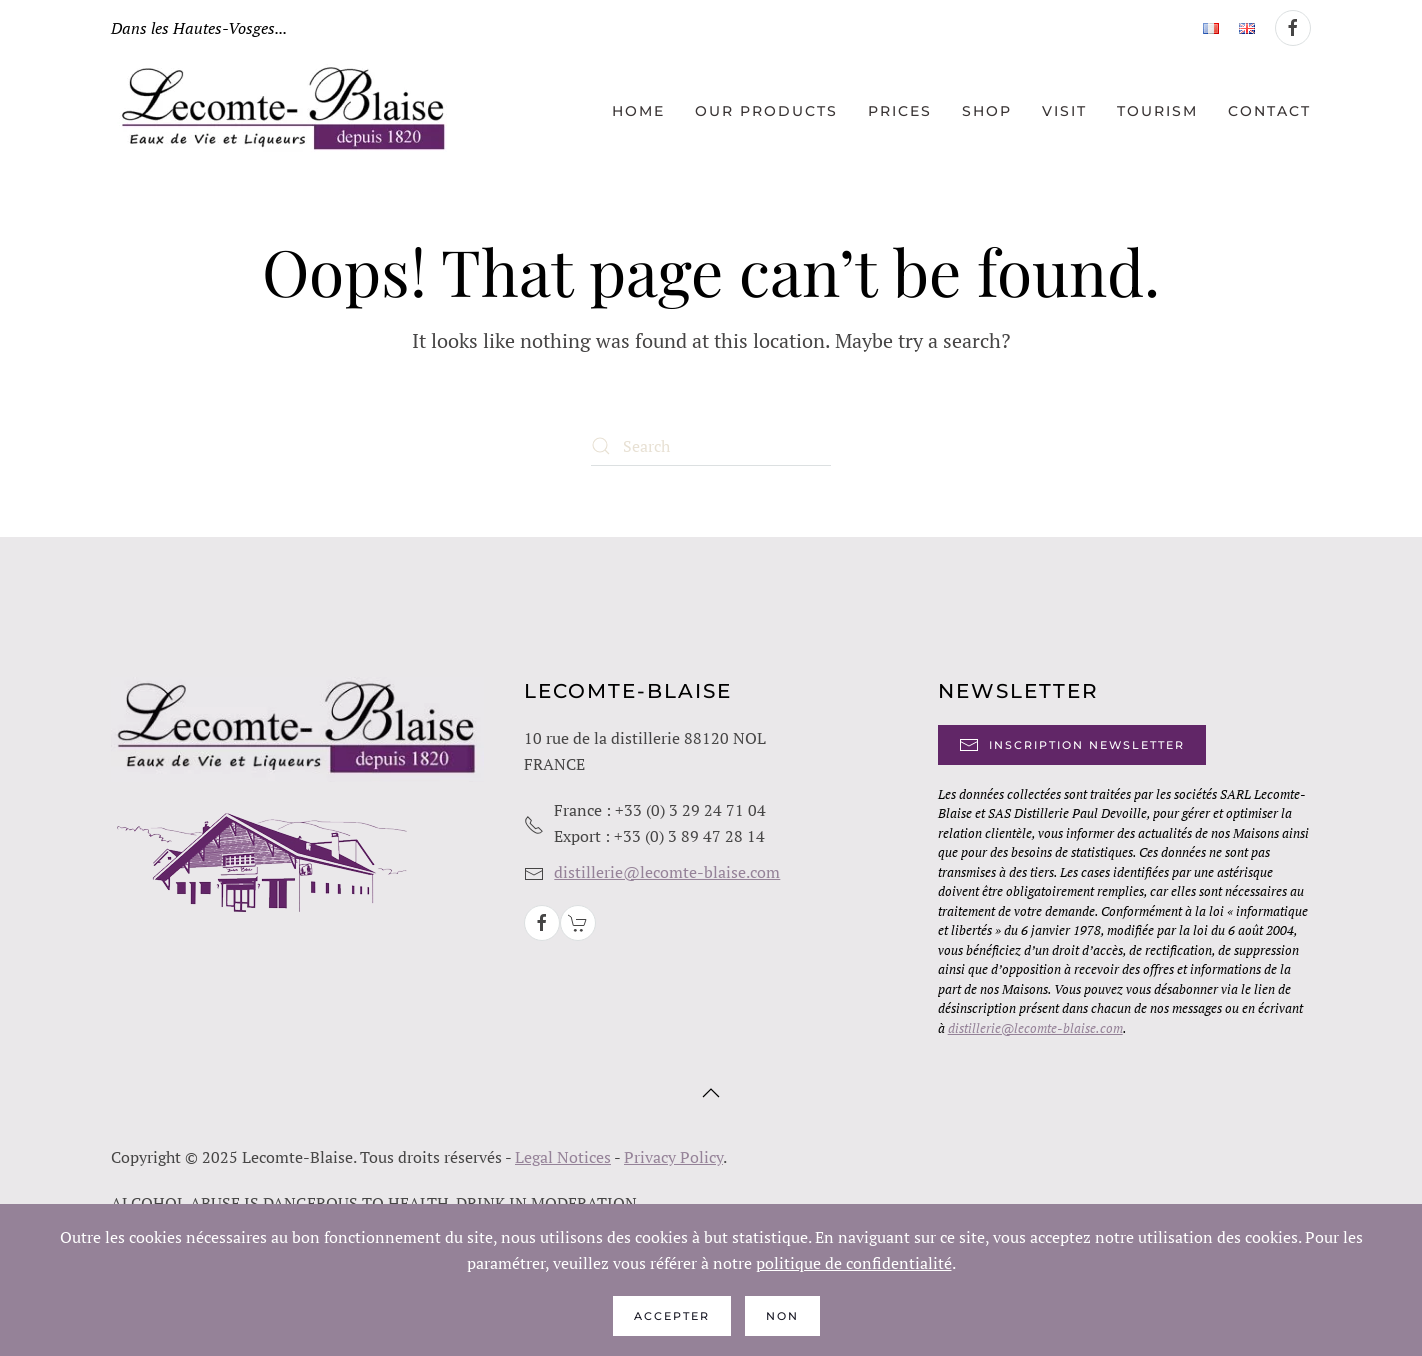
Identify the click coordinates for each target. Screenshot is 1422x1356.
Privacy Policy (673, 1157)
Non (782, 1316)
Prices (900, 111)
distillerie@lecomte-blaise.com (667, 872)
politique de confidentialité (854, 1263)
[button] (711, 1093)
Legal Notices (563, 1157)
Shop (987, 111)
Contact (1269, 111)
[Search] (711, 446)
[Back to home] (286, 111)
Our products (766, 111)
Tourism (1157, 111)
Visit (1064, 111)
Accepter (672, 1316)
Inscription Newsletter (1072, 745)
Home (638, 111)
